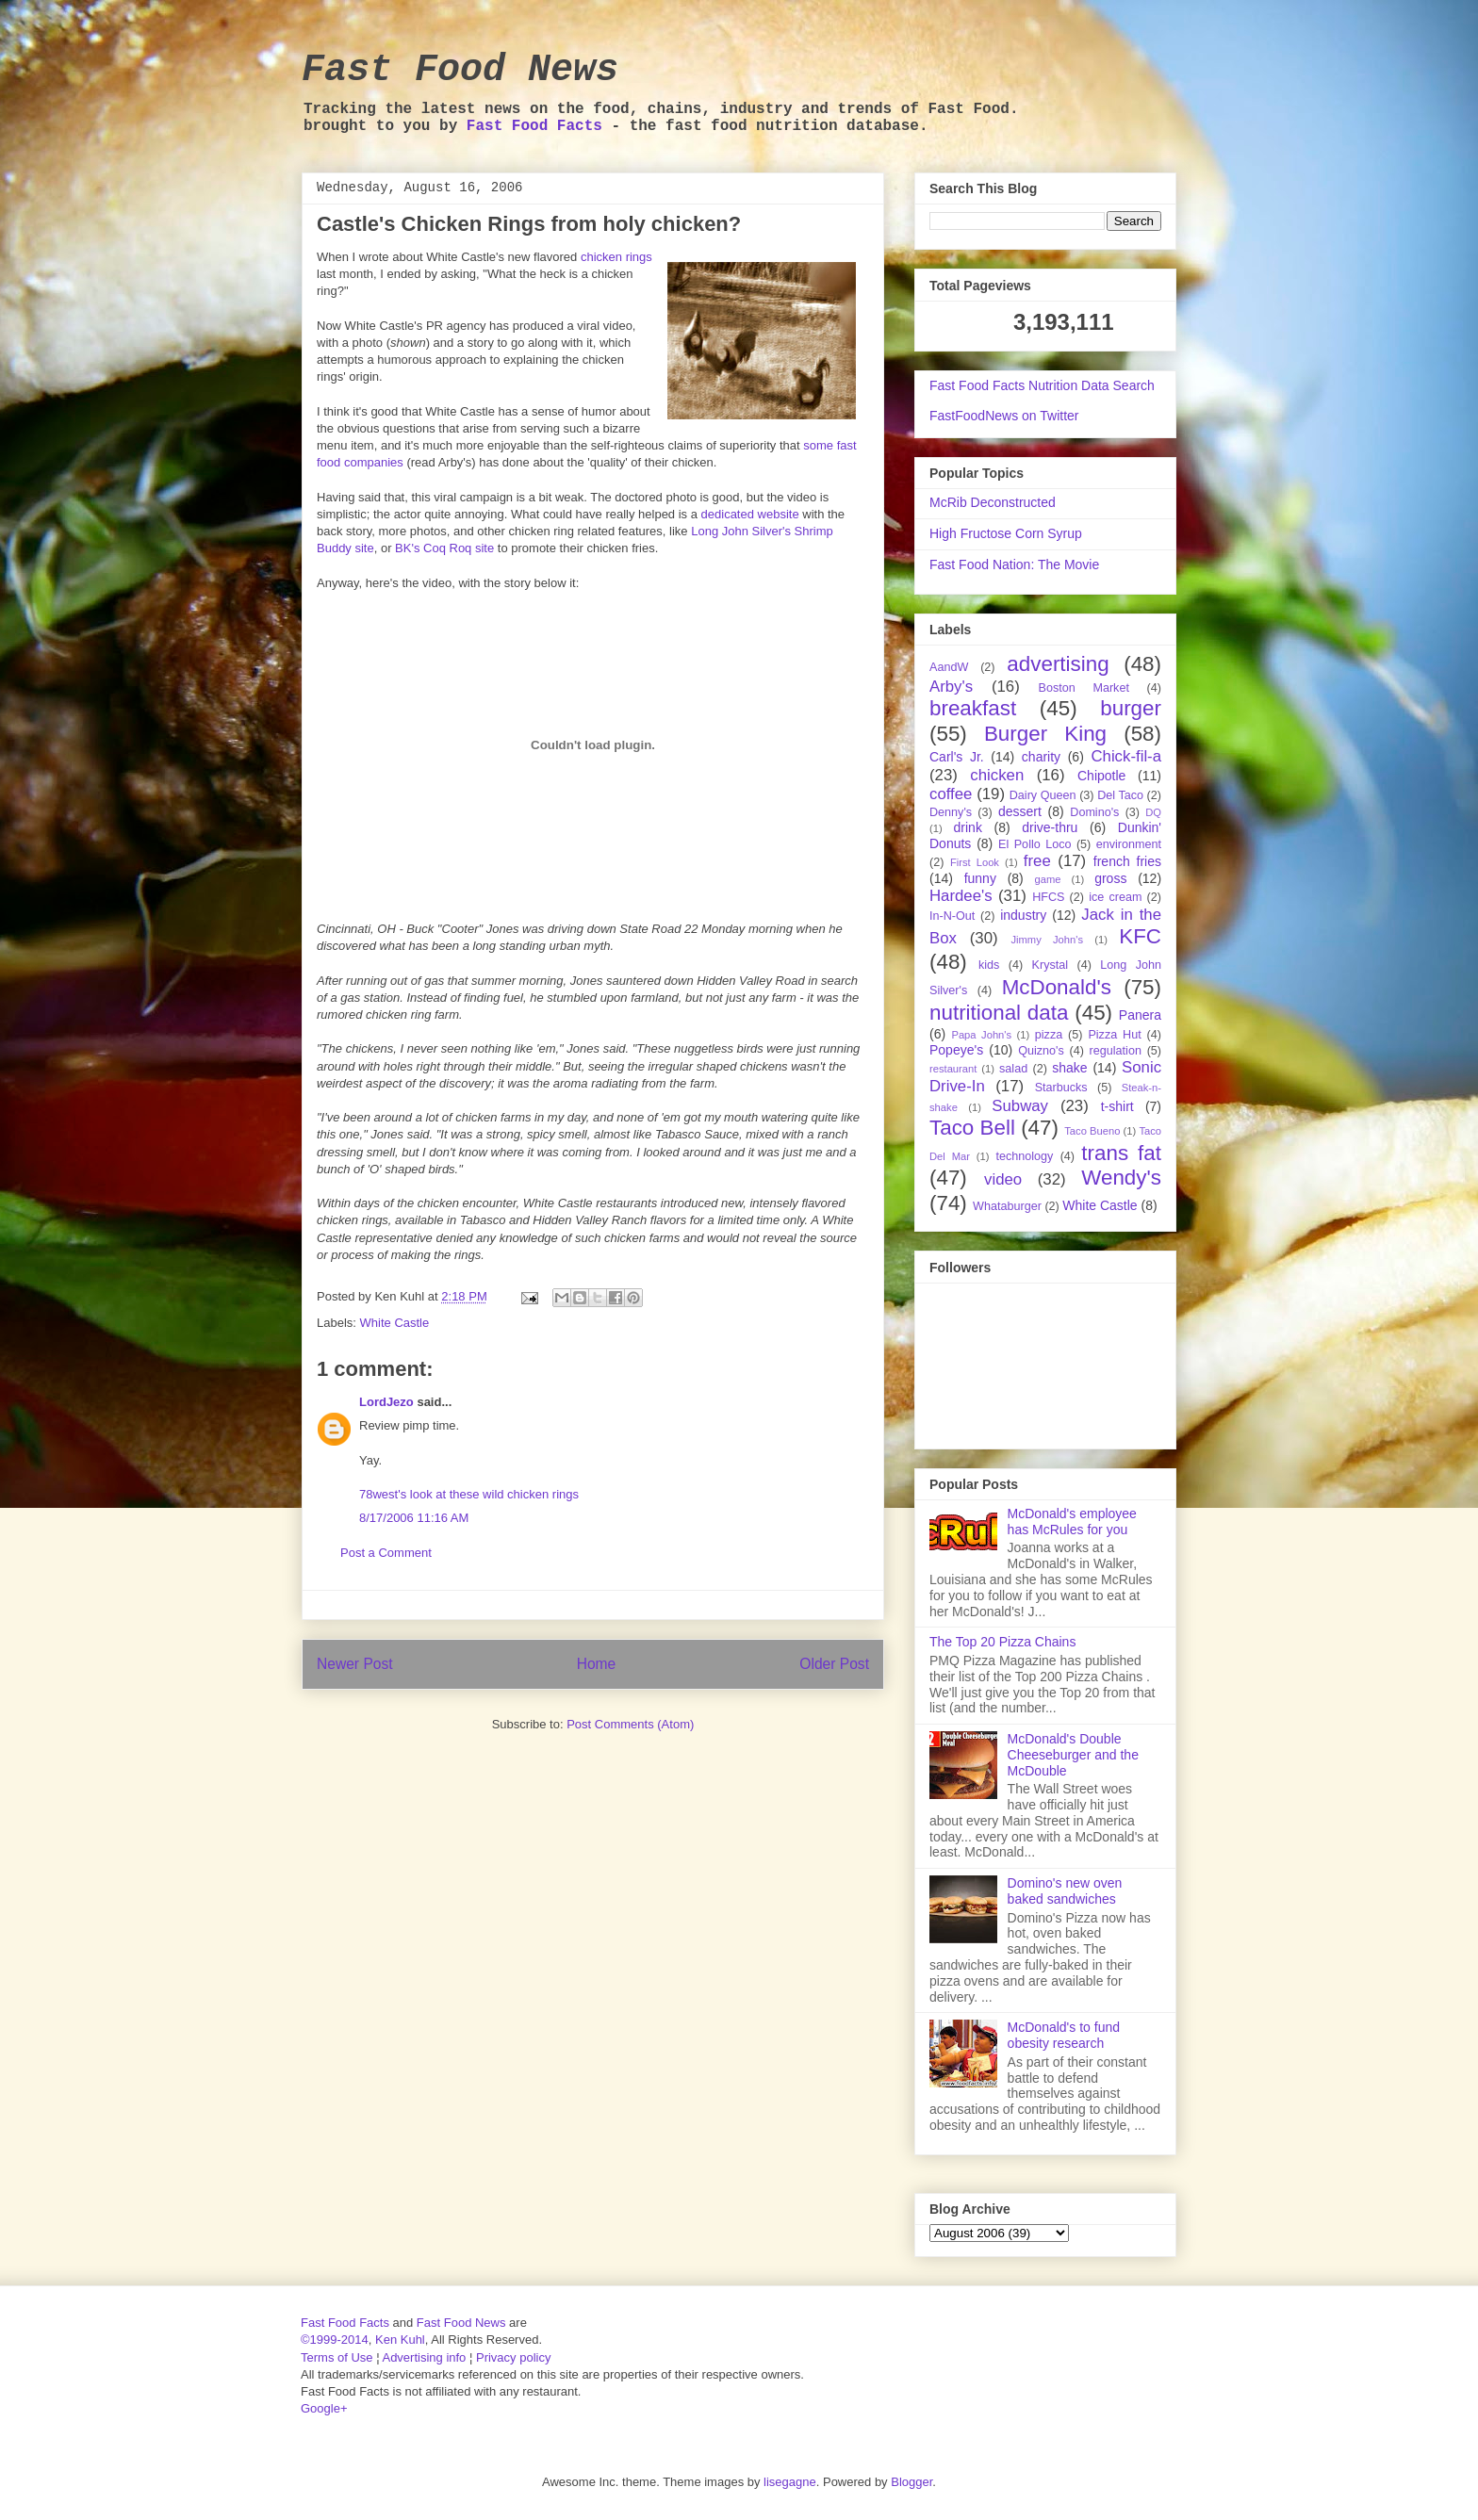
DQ (1153, 812)
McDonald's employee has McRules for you (1072, 1521)
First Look (974, 862)
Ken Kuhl (400, 2339)
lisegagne (790, 2482)
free (1037, 861)
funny (980, 878)
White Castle (395, 1323)
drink (968, 827)
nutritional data (998, 1012)
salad (1013, 1068)
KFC (1140, 936)
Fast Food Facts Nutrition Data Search (1042, 385)
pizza (1048, 1034)
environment (1128, 844)
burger (1130, 708)
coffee (950, 794)
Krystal (1050, 965)
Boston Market (1084, 688)
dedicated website (750, 514)
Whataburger (1007, 1206)
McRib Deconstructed (992, 502)
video (1003, 1179)
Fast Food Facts (534, 126)
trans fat (1121, 1153)
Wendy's (1121, 1177)
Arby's (951, 686)
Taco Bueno (1092, 1131)
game (1048, 879)
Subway (1020, 1106)
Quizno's (1041, 1050)
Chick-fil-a (1126, 756)
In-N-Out (952, 916)
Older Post (834, 1664)
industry (1023, 915)
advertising (1057, 664)
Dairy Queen (1043, 795)
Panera (1140, 1015)
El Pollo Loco (1034, 844)
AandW (948, 667)
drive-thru (1049, 827)
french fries (1127, 861)
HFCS (1048, 897)
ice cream (1115, 897)
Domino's (1094, 812)
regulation (1115, 1050)
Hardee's (961, 896)
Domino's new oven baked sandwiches (1065, 1890)
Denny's (950, 812)
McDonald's (1056, 987)
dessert (1020, 811)
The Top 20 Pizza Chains (1002, 1641)
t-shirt (1117, 1106)
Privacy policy (513, 2357)
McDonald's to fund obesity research (1064, 2035)
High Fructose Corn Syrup (1005, 533)
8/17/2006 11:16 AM (413, 1518)
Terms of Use (337, 2357)
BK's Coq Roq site (444, 548)
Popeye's (956, 1049)
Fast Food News (460, 70)
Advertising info (424, 2357)
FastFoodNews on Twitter (1003, 415)
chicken (997, 775)
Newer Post (355, 1664)
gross (1110, 878)
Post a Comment (386, 1553)
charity (1041, 756)
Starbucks (1061, 1087)
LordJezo (386, 1402)
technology (1024, 1156)
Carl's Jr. (956, 756)
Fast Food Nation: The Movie (1014, 564)
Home (596, 1664)
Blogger (911, 2482)
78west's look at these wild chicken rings (469, 1494)
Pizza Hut (1114, 1034)
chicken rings (616, 257)
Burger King (1045, 733)
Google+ (324, 2408)
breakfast (972, 708)
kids (988, 965)
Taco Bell (972, 1127)
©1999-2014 (335, 2339)
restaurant (953, 1068)
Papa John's (981, 1034)
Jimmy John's (1046, 939)
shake (1069, 1067)
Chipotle (1101, 775)
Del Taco (1120, 795)
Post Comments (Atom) (630, 1724)
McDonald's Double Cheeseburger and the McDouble (1073, 1754)
